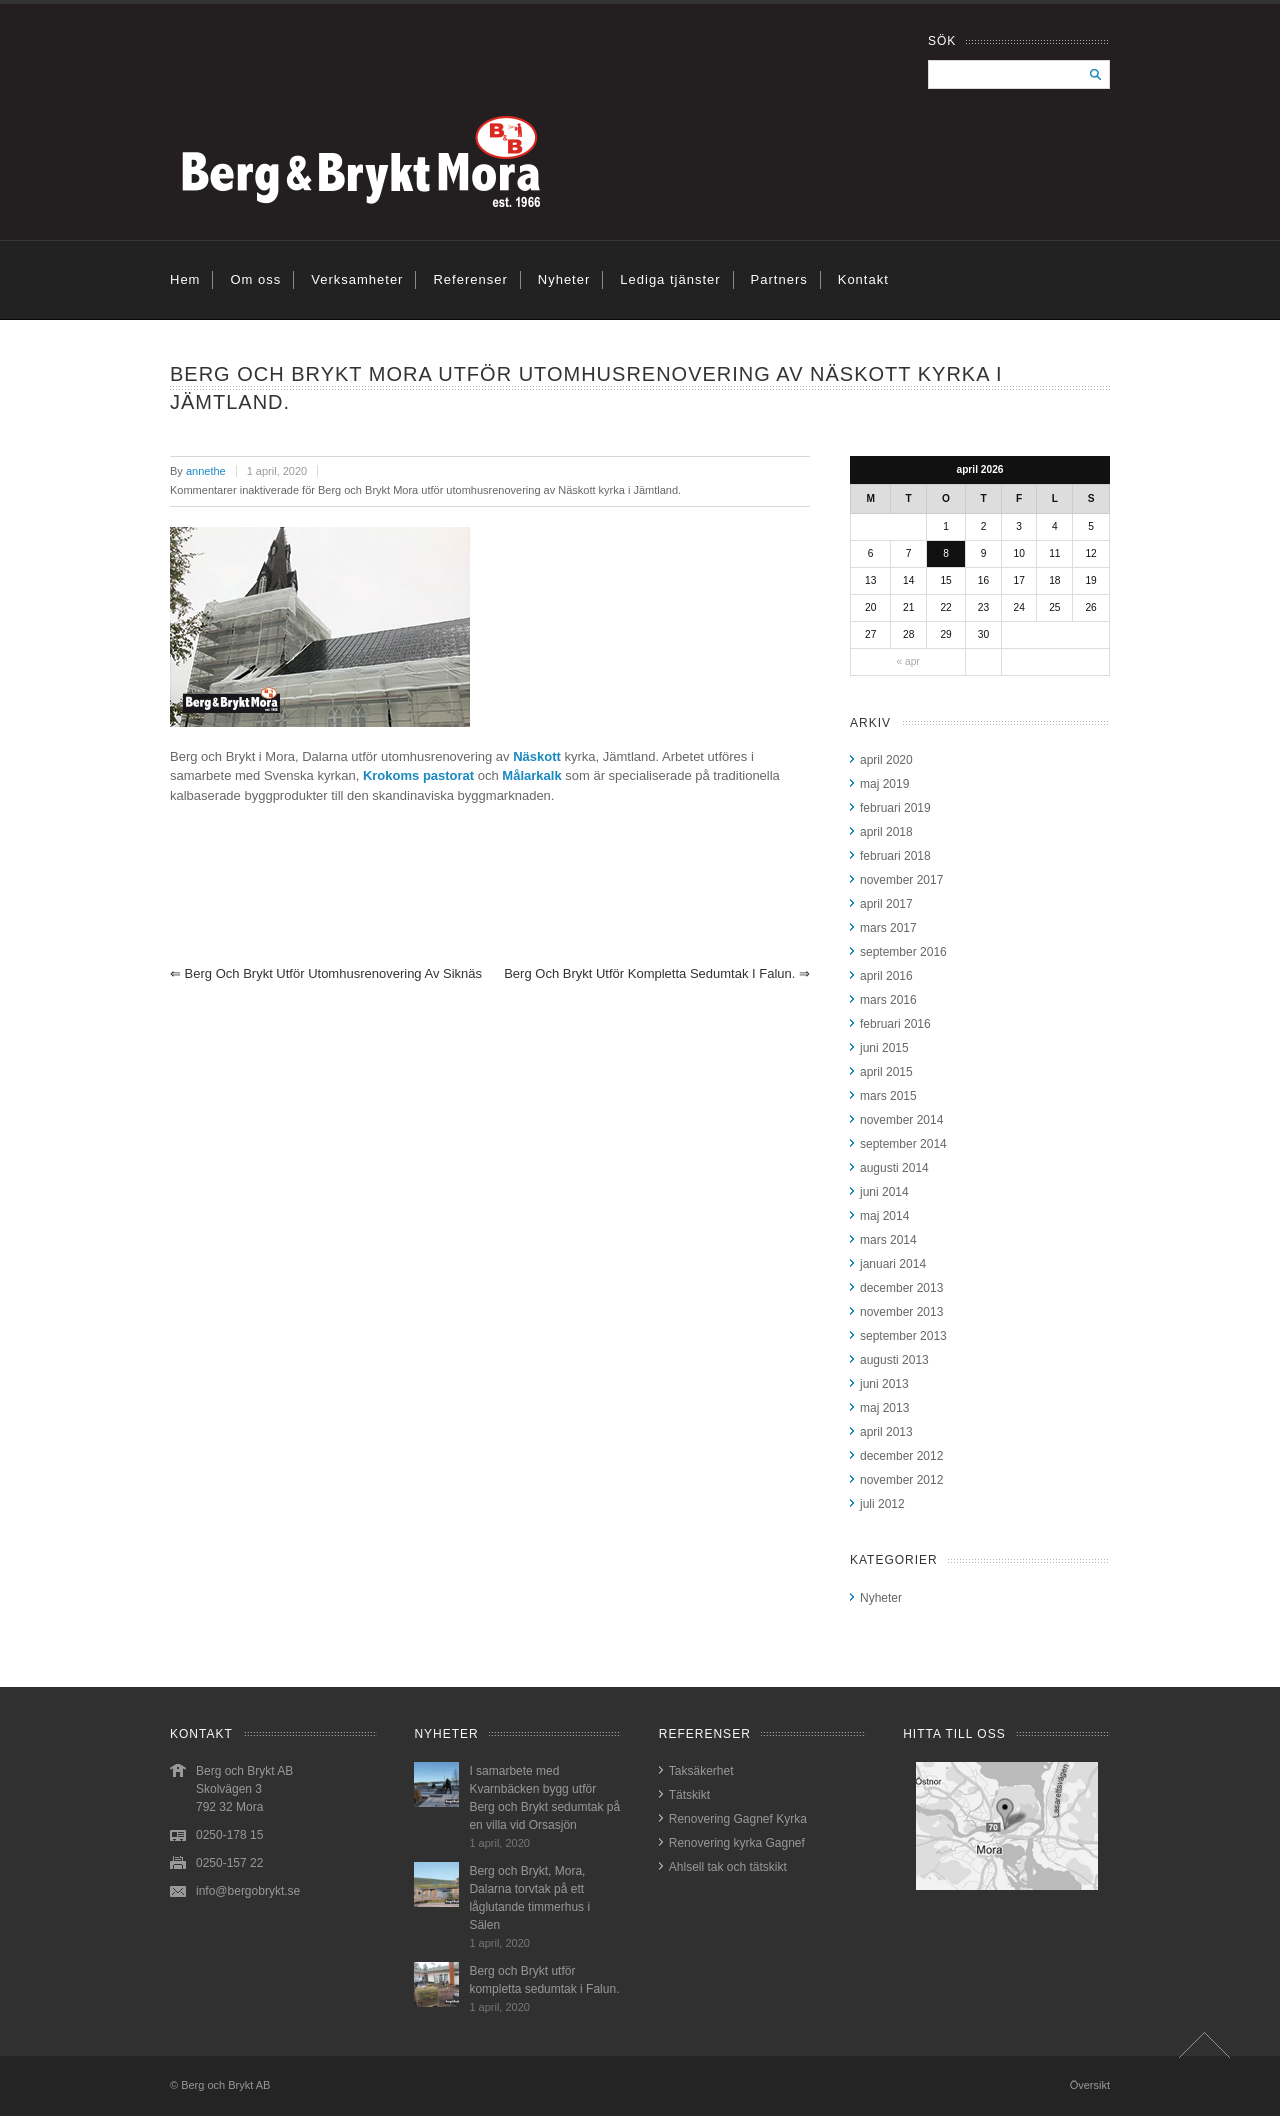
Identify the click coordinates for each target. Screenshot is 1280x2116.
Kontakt (863, 279)
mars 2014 (888, 1240)
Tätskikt (689, 1795)
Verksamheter (357, 279)
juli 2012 (882, 1504)
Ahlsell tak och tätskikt (728, 1867)
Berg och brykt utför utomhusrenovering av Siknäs (326, 973)
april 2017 (886, 904)
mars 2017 (888, 928)
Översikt (1090, 2085)
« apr (907, 661)
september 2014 (903, 1144)
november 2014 (901, 1120)
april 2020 (886, 760)
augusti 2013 (894, 1360)
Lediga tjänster (670, 279)
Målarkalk (531, 775)
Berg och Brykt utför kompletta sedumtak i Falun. (657, 973)
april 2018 (886, 832)
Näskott (537, 756)
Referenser (470, 279)
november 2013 (901, 1312)
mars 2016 (888, 1000)
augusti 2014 (894, 1168)
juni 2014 (884, 1192)
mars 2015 (888, 1096)
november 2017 (901, 880)
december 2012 (901, 1456)
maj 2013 (884, 1408)
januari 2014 (893, 1264)
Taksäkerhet (701, 1771)
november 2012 (901, 1480)
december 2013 (901, 1288)
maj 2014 (884, 1216)
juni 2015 (884, 1048)
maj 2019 (884, 784)
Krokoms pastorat (418, 775)
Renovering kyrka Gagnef (737, 1843)
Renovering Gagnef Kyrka (738, 1819)
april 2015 (886, 1072)
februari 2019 (895, 808)
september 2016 (903, 952)
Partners (779, 279)
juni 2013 (884, 1384)
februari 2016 (895, 1024)
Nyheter (564, 279)
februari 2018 (895, 856)
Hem (185, 279)
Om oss (255, 279)
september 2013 (903, 1336)
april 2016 (886, 976)
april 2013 (886, 1432)
